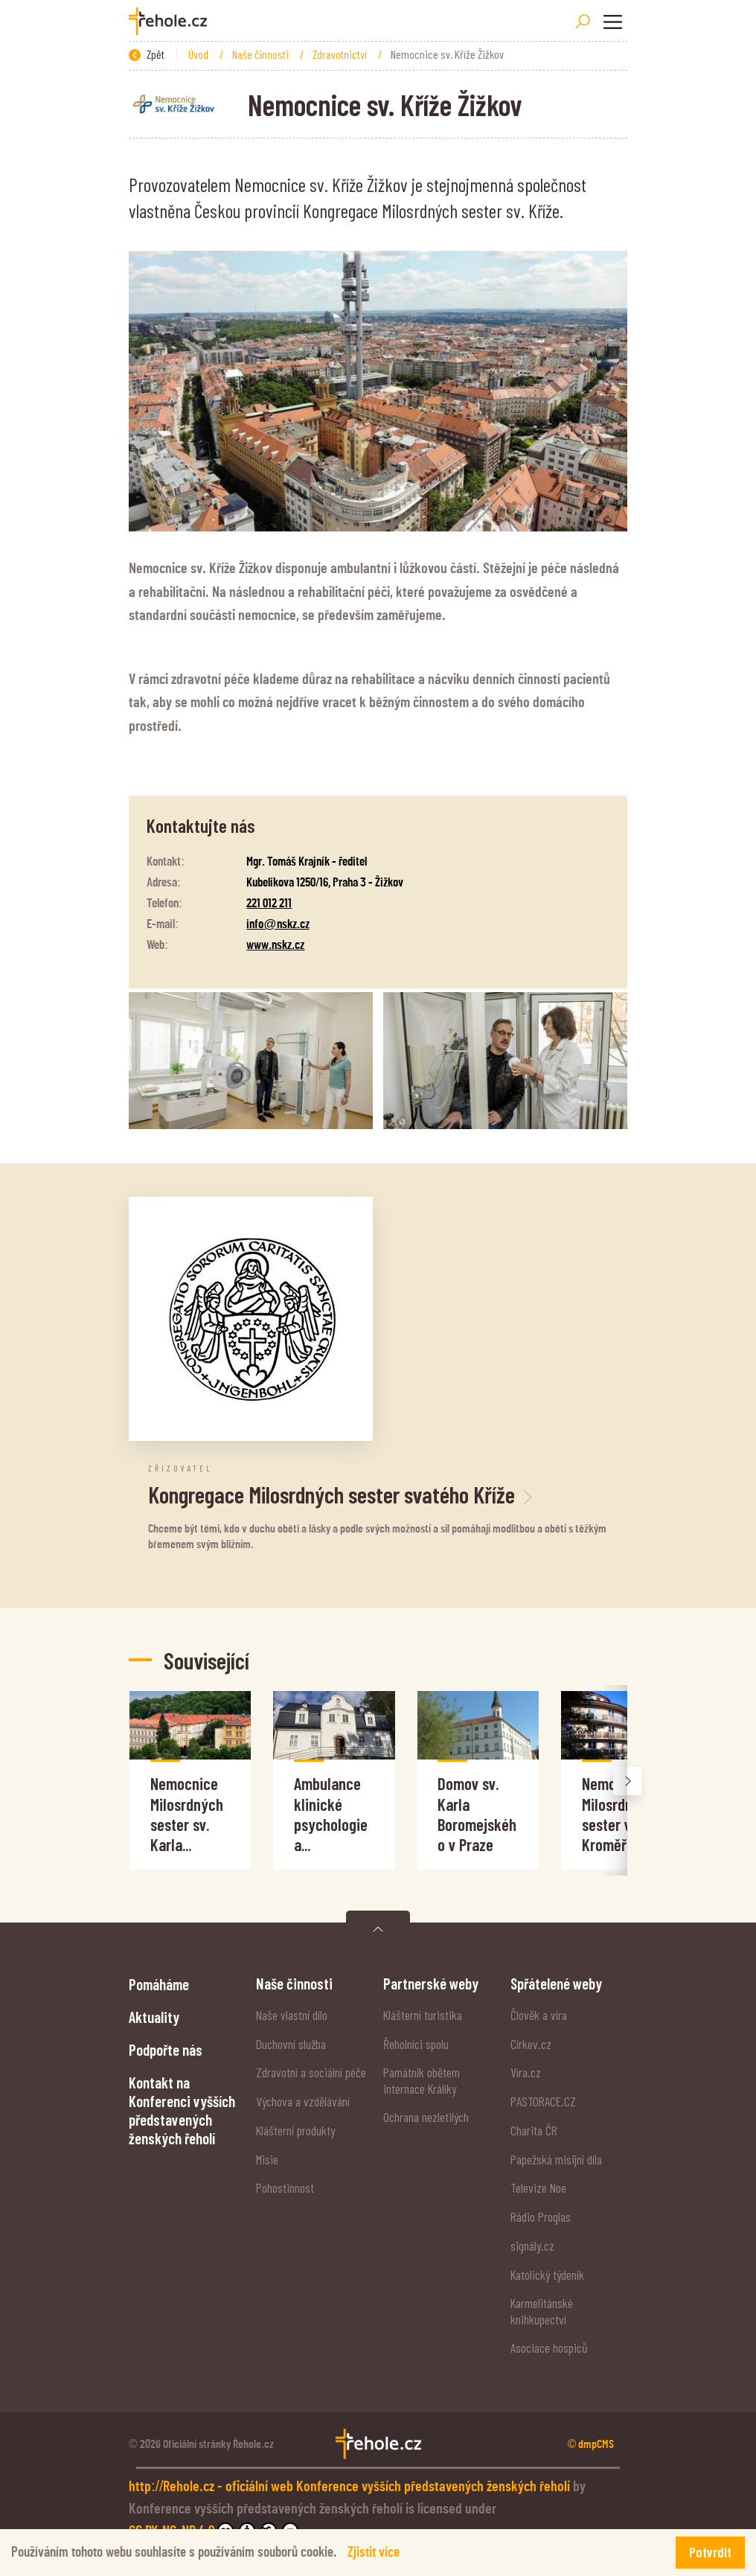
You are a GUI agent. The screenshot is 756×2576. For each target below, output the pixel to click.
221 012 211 (269, 903)
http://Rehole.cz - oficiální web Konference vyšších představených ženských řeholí (351, 2486)
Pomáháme (159, 1984)
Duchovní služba (291, 2044)
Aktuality (154, 2016)
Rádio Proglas (540, 2216)
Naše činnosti (261, 54)
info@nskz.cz (277, 924)
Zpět (146, 54)
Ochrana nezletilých (426, 2117)
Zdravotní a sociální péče (311, 2072)
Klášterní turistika (422, 2015)
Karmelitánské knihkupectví (541, 2311)
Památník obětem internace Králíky (421, 2080)
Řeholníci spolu (416, 2044)
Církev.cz (530, 2044)
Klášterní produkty (295, 2130)
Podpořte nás (165, 2049)
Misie (267, 2159)
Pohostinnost (285, 2187)
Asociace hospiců (548, 2347)
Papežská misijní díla (556, 2159)
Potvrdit (710, 2551)
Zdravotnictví (341, 54)
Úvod (199, 54)
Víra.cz (525, 2072)
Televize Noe (538, 2187)
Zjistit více (373, 2552)
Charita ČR (533, 2130)
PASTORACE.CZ (543, 2101)
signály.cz (532, 2245)
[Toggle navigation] (612, 21)
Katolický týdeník (547, 2274)
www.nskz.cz (275, 945)
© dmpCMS (591, 2444)
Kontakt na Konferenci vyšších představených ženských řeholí (182, 2110)
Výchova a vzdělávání (303, 2101)
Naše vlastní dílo (291, 2015)
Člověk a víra (538, 2015)
